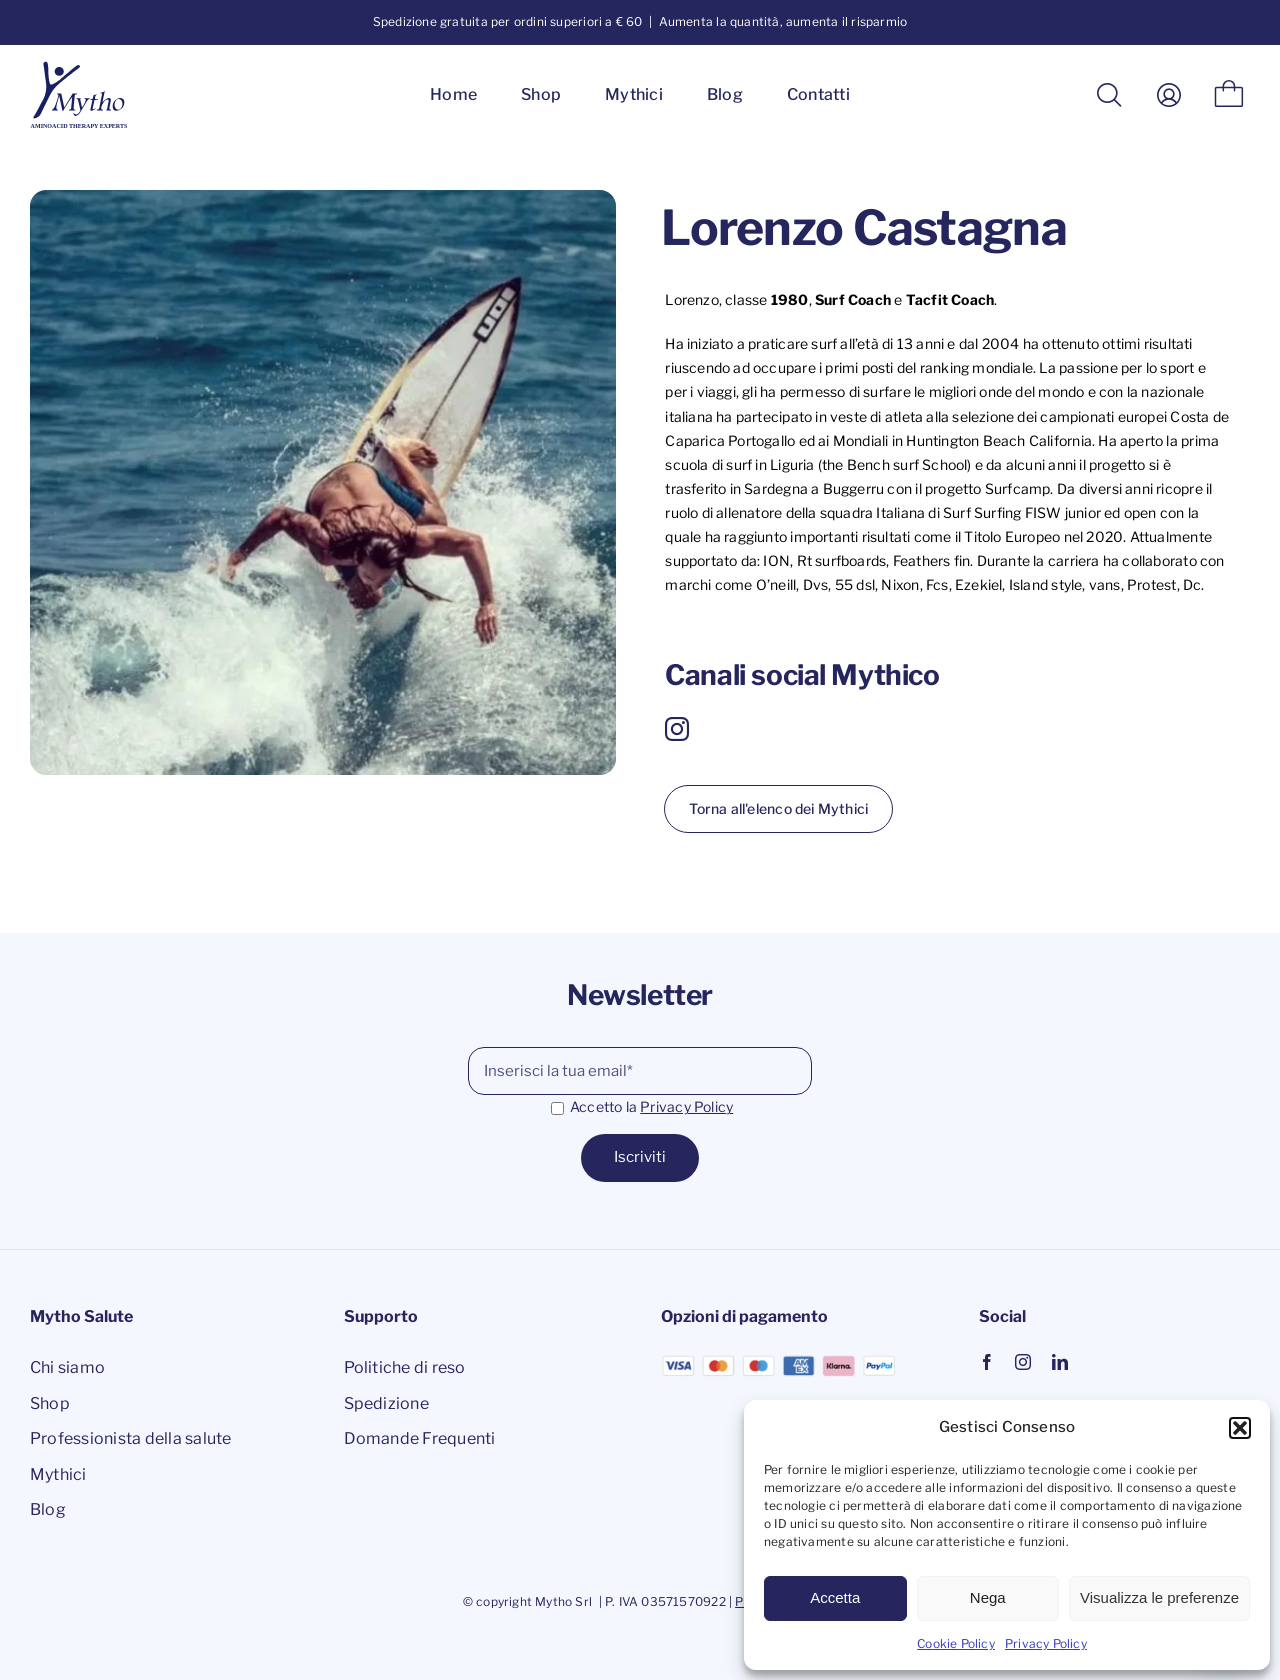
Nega (988, 1597)
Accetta (835, 1597)
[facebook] (987, 1362)
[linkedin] (1060, 1362)
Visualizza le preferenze (1159, 1597)
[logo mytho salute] (83, 67)
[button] (1240, 1428)
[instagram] (677, 729)
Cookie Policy (956, 1643)
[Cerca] (1109, 95)
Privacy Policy (1046, 1643)
